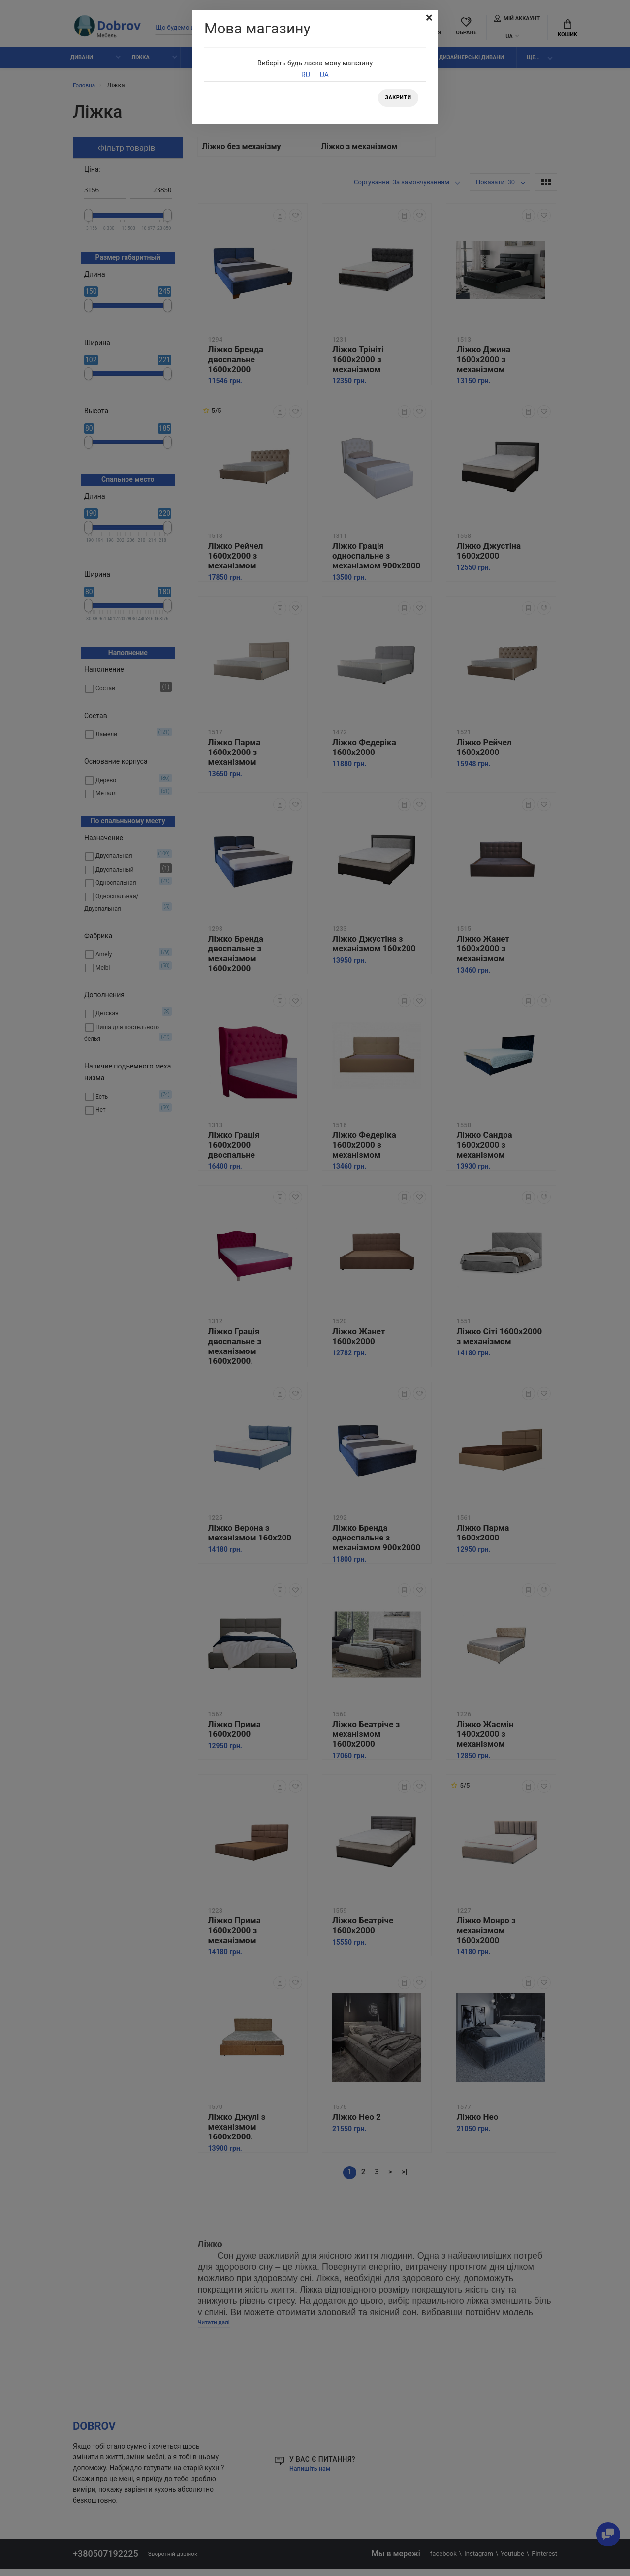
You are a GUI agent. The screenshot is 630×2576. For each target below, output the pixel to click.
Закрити (395, 98)
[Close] (428, 19)
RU (305, 75)
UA (324, 75)
